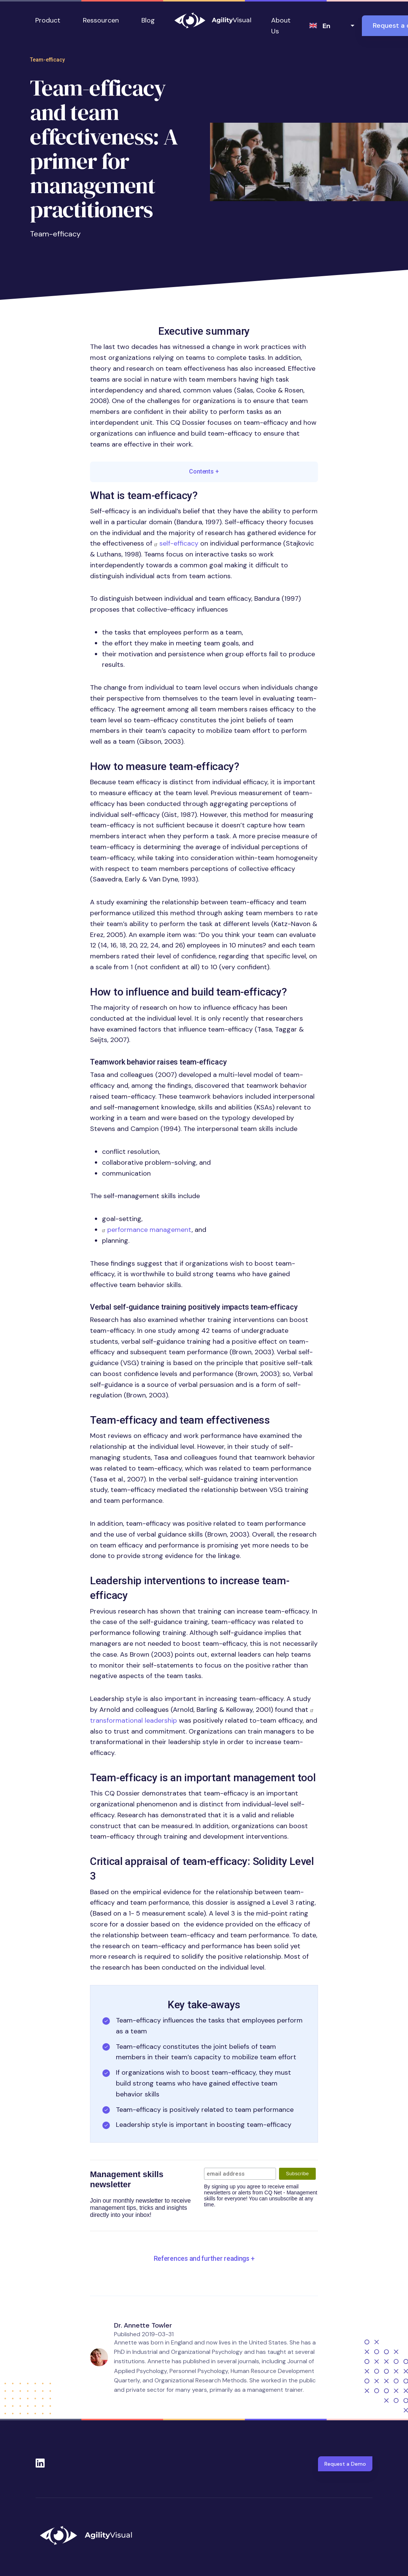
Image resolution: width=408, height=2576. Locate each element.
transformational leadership (133, 1720)
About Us (281, 26)
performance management (149, 1229)
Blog (148, 20)
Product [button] (47, 20)
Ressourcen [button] (101, 20)
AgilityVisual (213, 20)
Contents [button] (204, 471)
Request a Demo (345, 2463)
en (326, 26)
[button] (204, 2258)
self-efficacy (178, 543)
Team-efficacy (47, 60)
